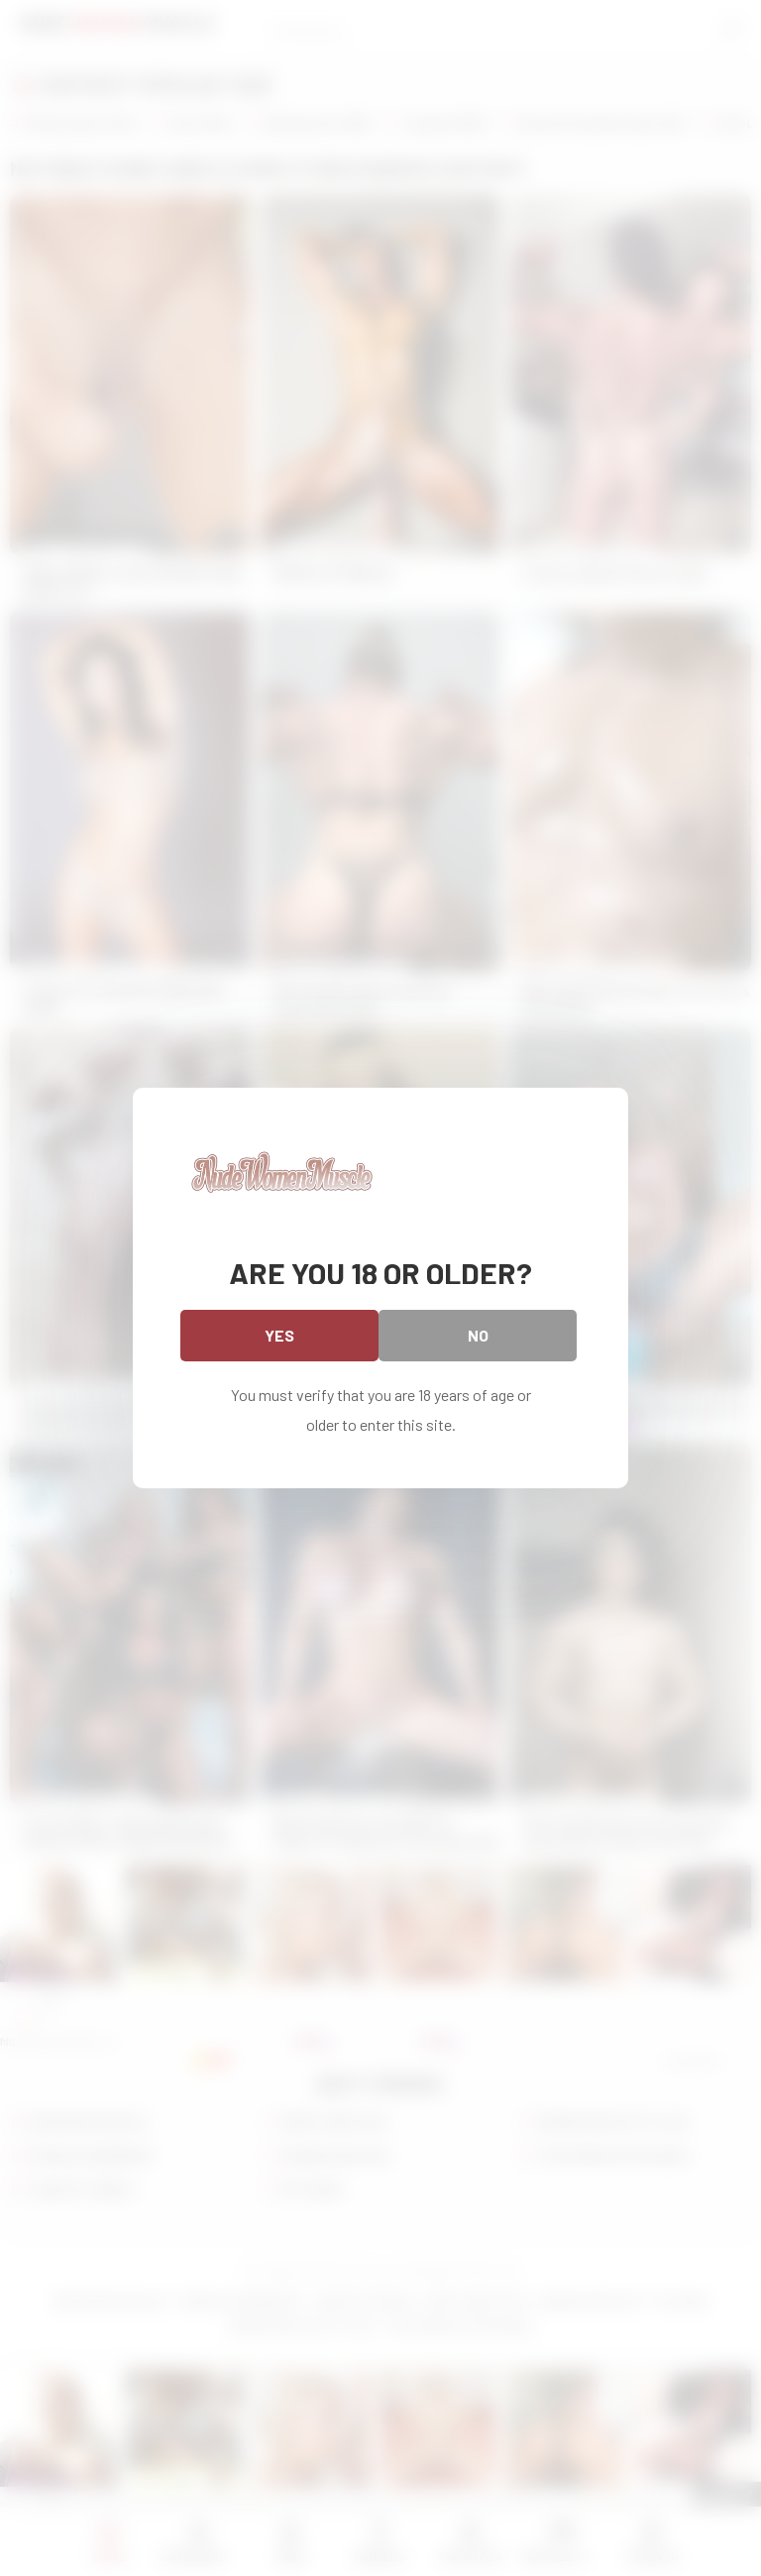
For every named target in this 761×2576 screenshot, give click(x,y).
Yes (279, 1335)
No (478, 1335)
